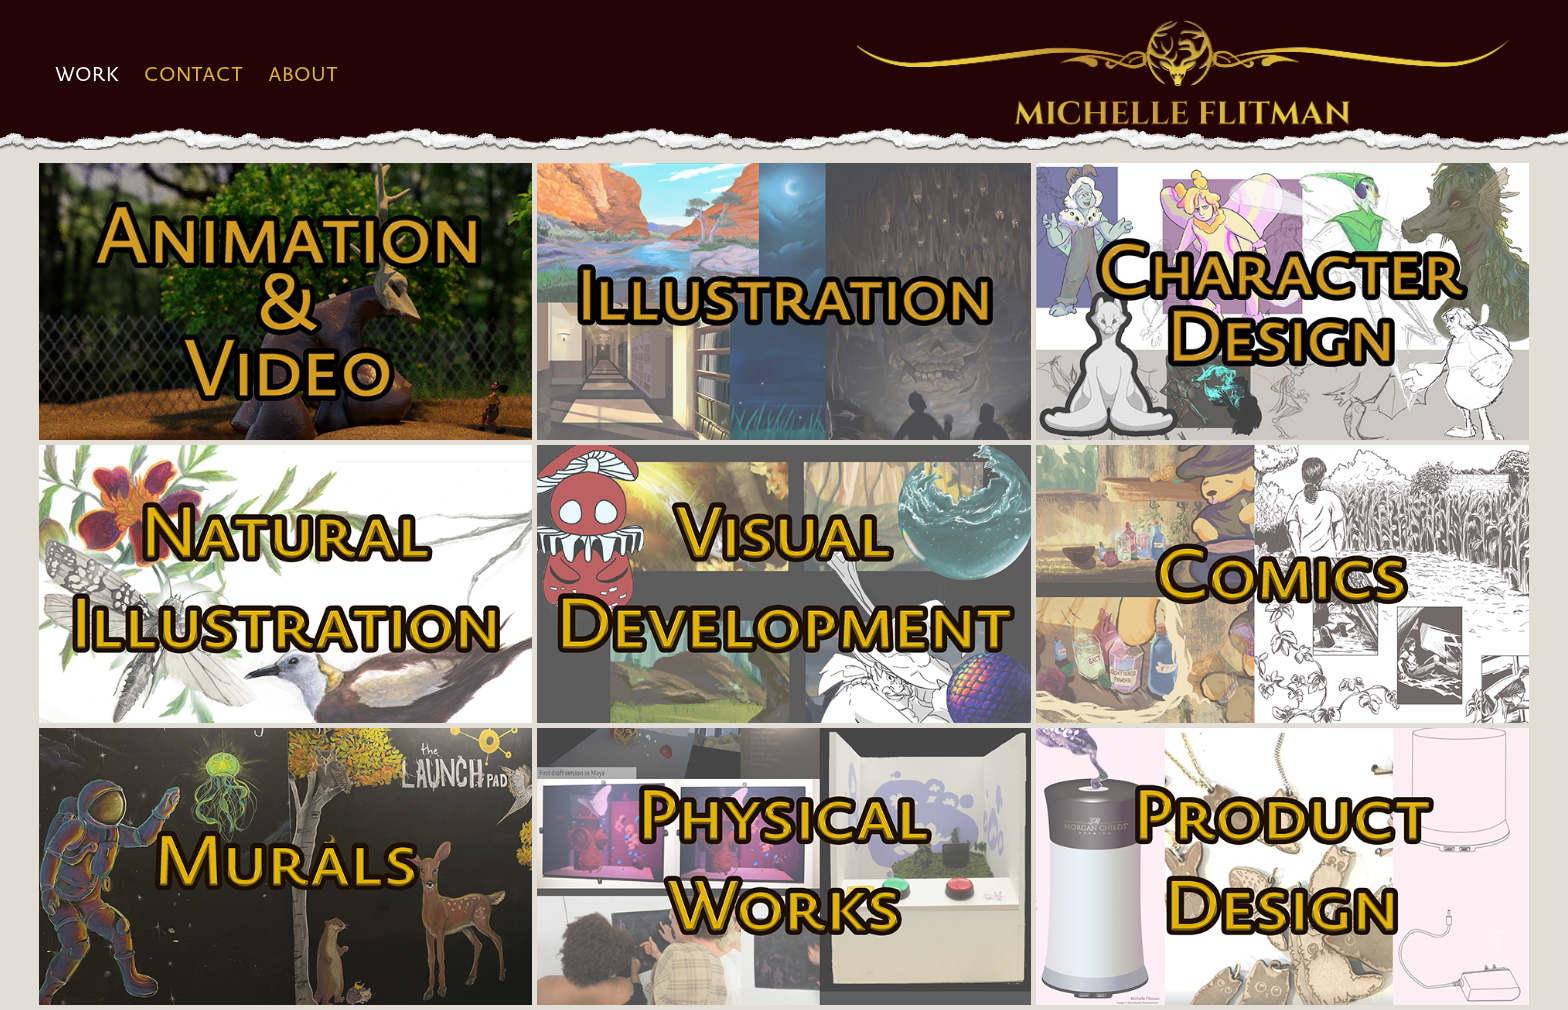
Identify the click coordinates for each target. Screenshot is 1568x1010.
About (303, 74)
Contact (193, 74)
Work (87, 74)
